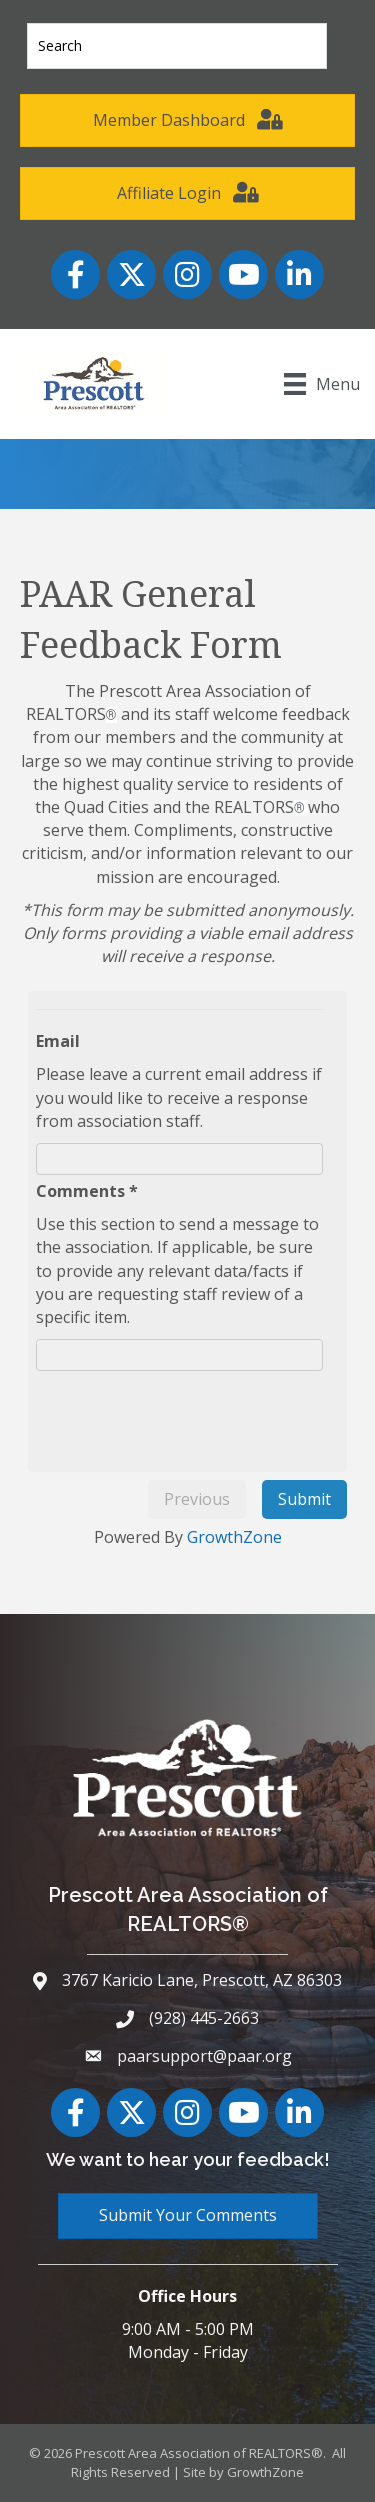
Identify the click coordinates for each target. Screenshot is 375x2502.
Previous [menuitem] (197, 1499)
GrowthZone (234, 1537)
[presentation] (198, 1415)
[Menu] (322, 384)
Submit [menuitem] (304, 1499)
